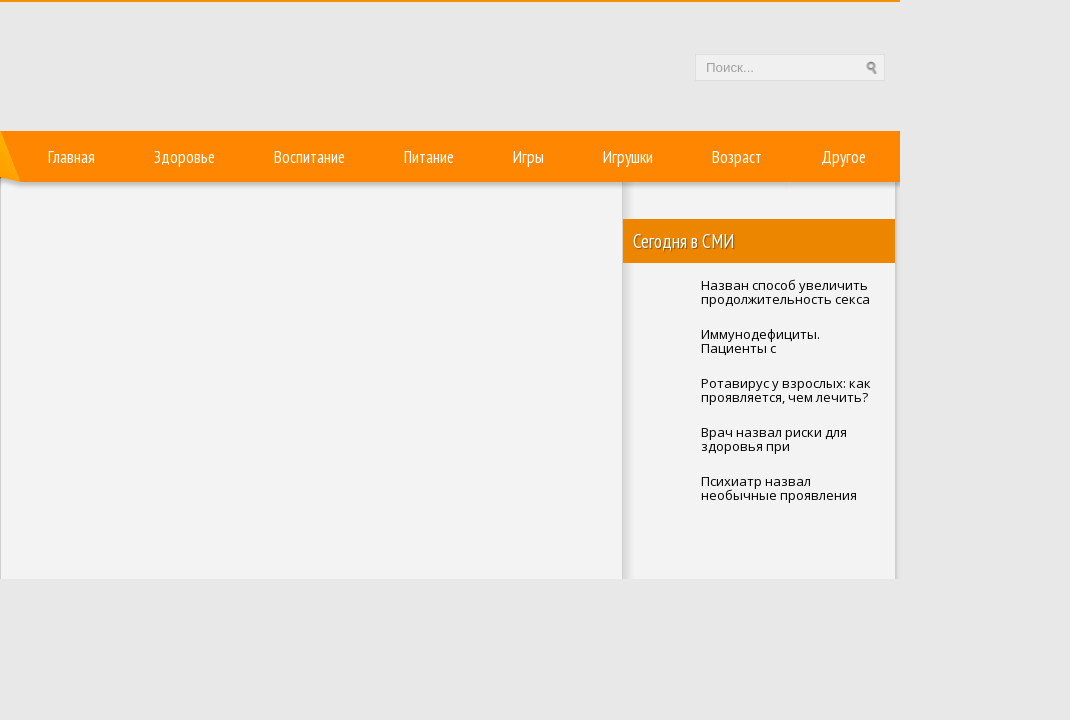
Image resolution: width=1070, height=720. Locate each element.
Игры (528, 157)
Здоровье (184, 157)
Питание (429, 157)
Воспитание (309, 157)
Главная (71, 157)
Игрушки (628, 157)
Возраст (737, 157)
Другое (843, 157)
